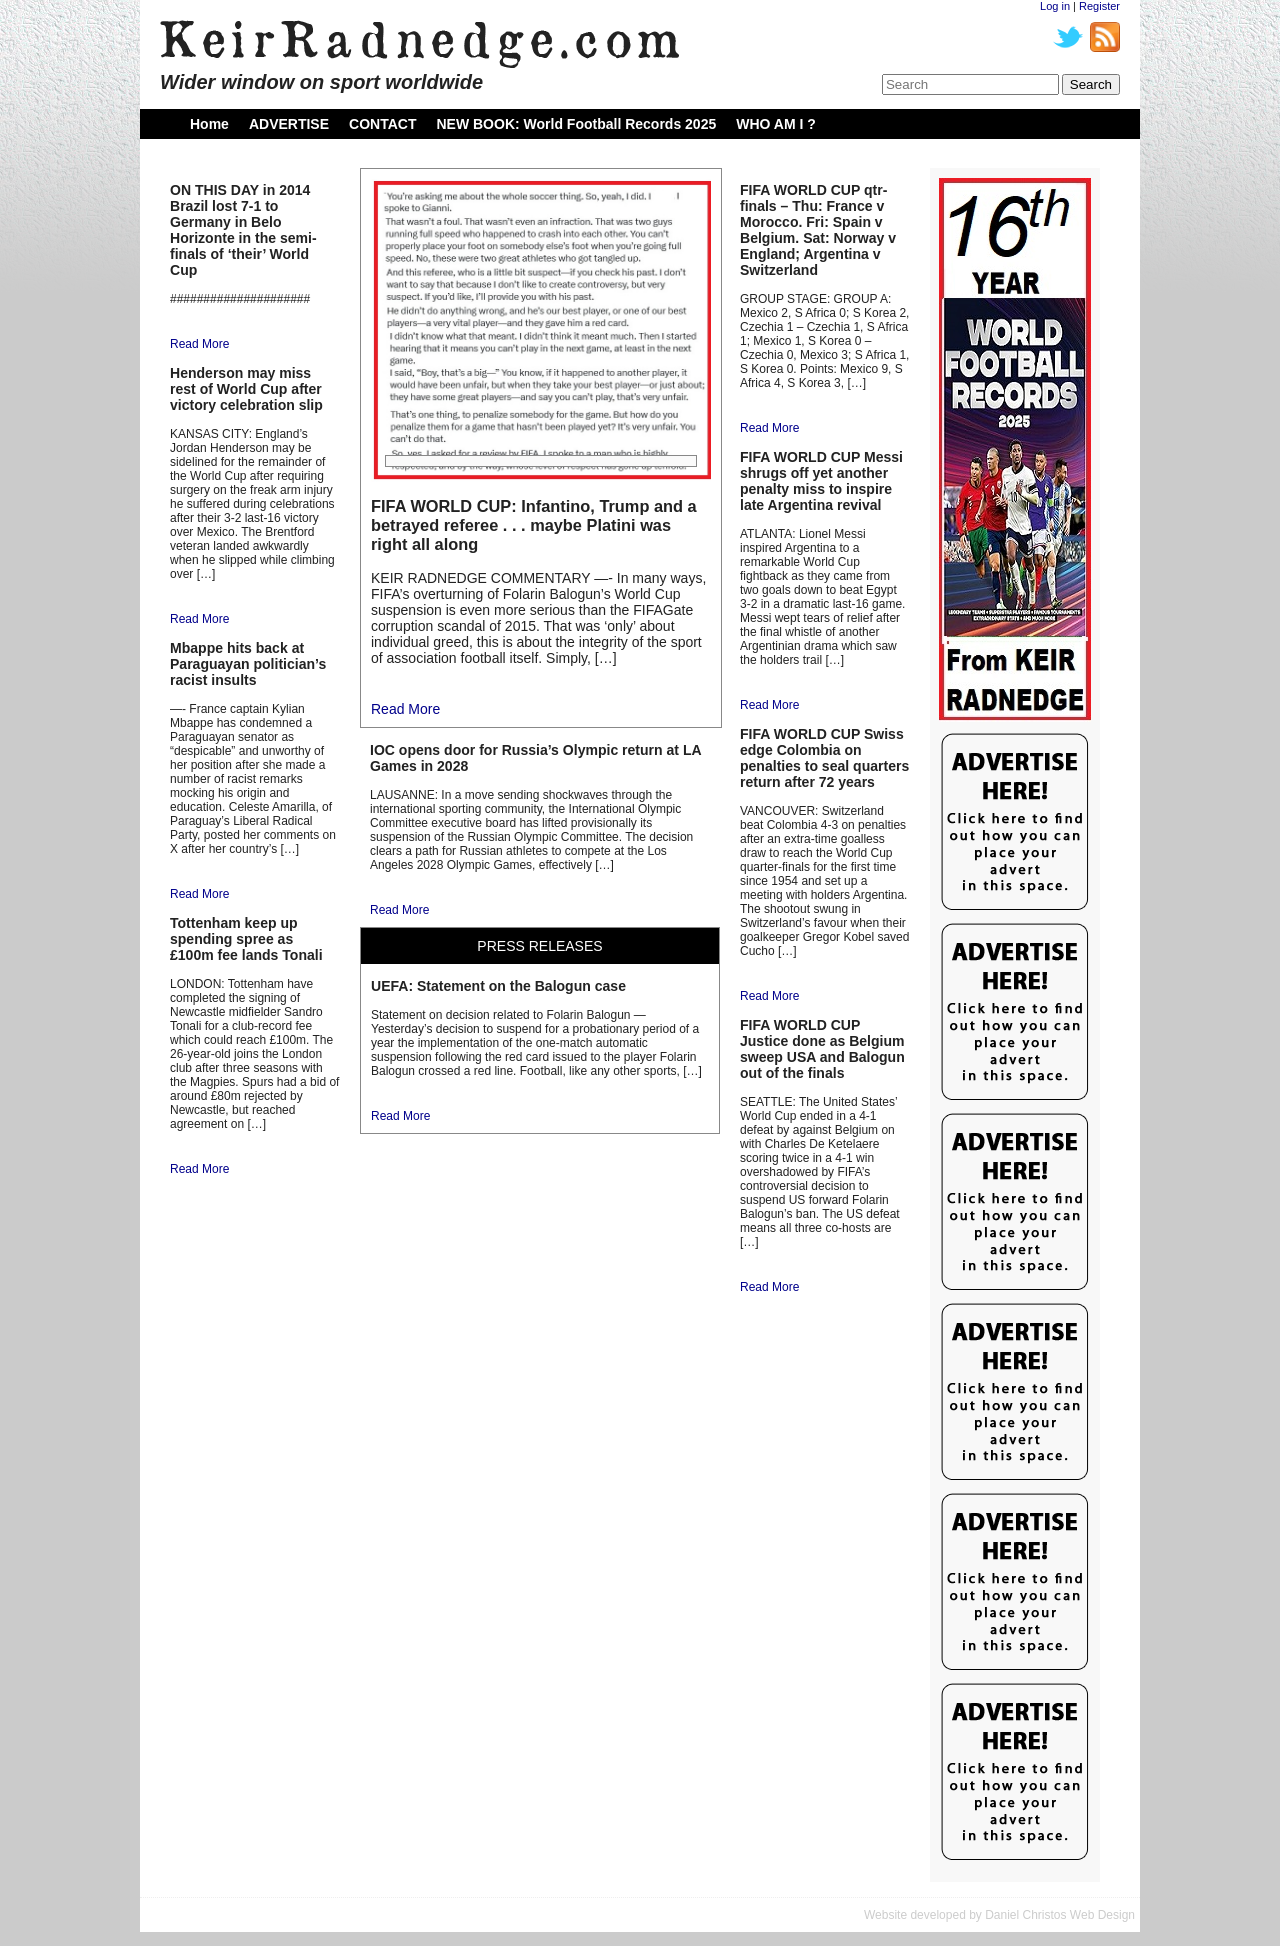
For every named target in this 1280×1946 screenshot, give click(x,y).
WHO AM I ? (776, 124)
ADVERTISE (289, 124)
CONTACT (382, 124)
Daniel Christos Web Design (1060, 1915)
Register (1099, 6)
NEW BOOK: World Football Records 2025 (576, 124)
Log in (1055, 6)
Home (209, 124)
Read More (199, 344)
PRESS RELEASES (539, 946)
